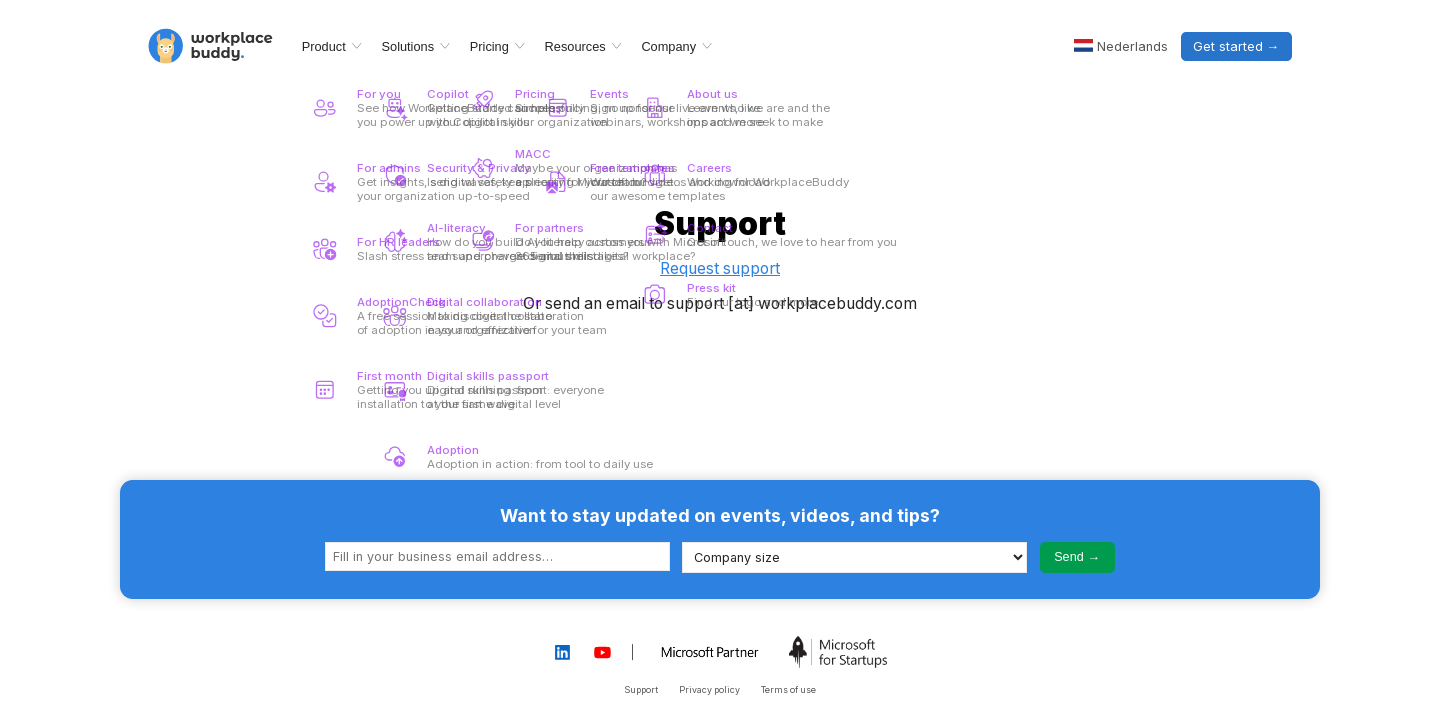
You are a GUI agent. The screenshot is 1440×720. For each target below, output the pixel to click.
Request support (720, 268)
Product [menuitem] (324, 46)
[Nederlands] (1121, 46)
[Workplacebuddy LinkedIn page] (562, 652)
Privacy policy (709, 689)
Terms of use (788, 689)
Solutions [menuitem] (408, 46)
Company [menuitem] (668, 46)
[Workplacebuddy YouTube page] (602, 652)
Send (1069, 557)
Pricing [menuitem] (489, 46)
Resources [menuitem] (575, 46)
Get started (1228, 46)
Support (641, 689)
